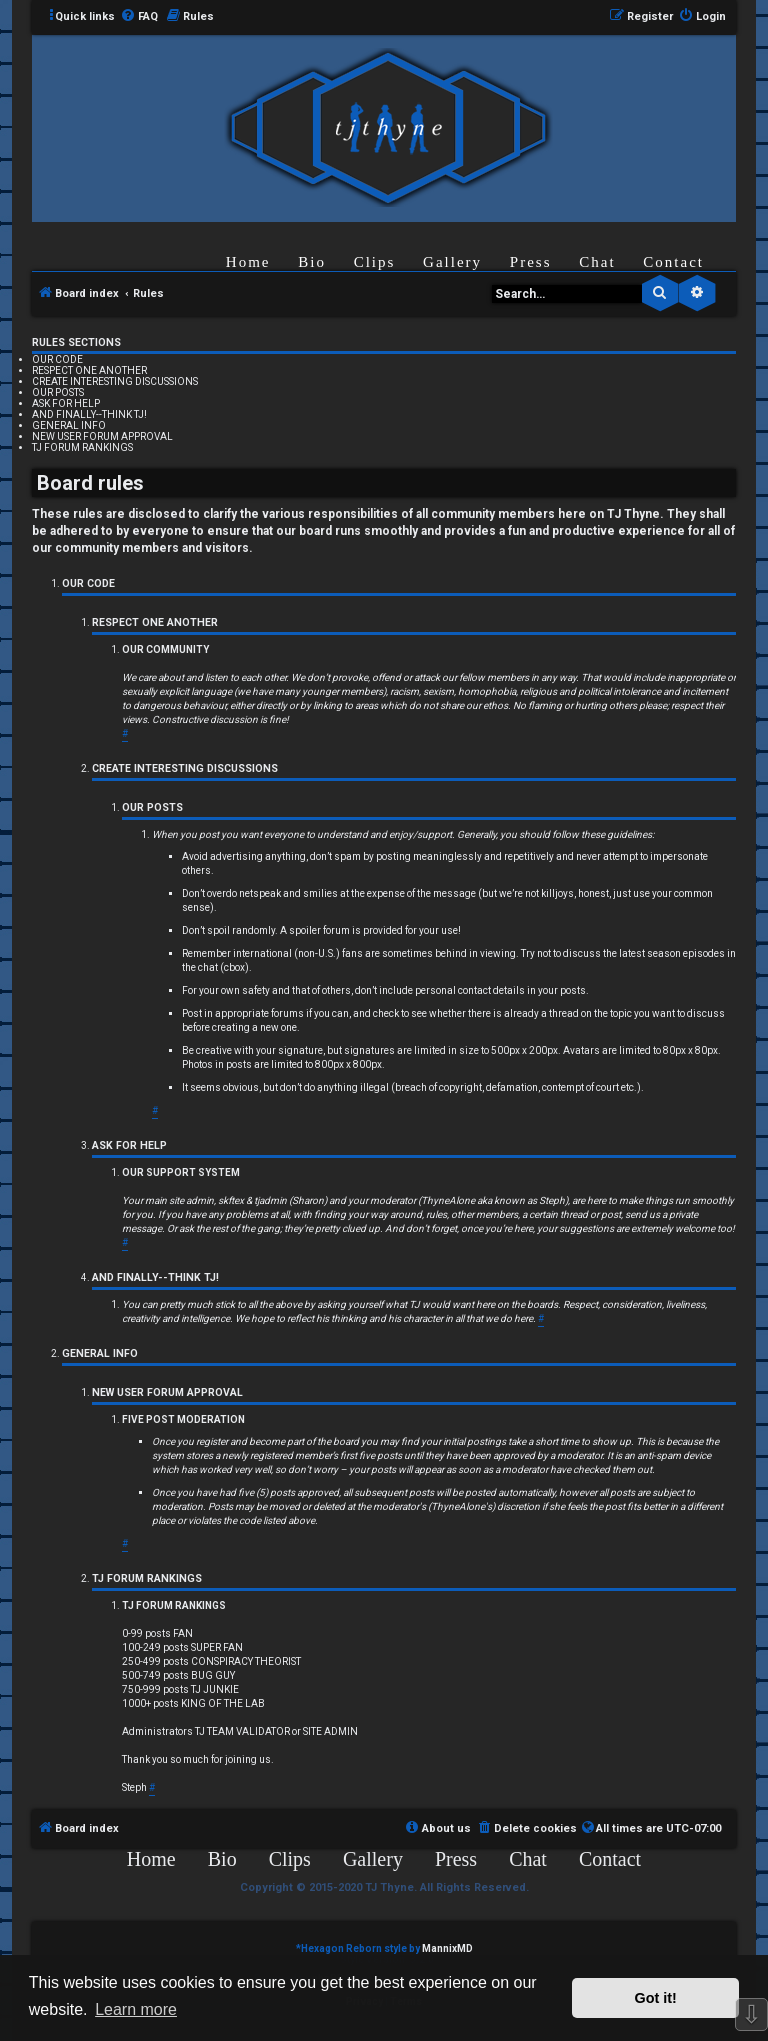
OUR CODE (57, 359)
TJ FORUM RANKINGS (82, 447)
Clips (375, 262)
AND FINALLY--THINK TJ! (89, 414)
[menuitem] (139, 17)
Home (248, 262)
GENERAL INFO (69, 425)
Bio (312, 262)
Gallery (452, 262)
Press (531, 262)
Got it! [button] (656, 1998)
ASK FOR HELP (66, 403)
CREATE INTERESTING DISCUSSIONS (115, 381)
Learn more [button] (136, 2009)
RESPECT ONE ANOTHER (89, 370)
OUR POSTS (58, 392)
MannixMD (447, 1948)
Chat (597, 262)
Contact (673, 262)
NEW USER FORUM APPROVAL (102, 436)
